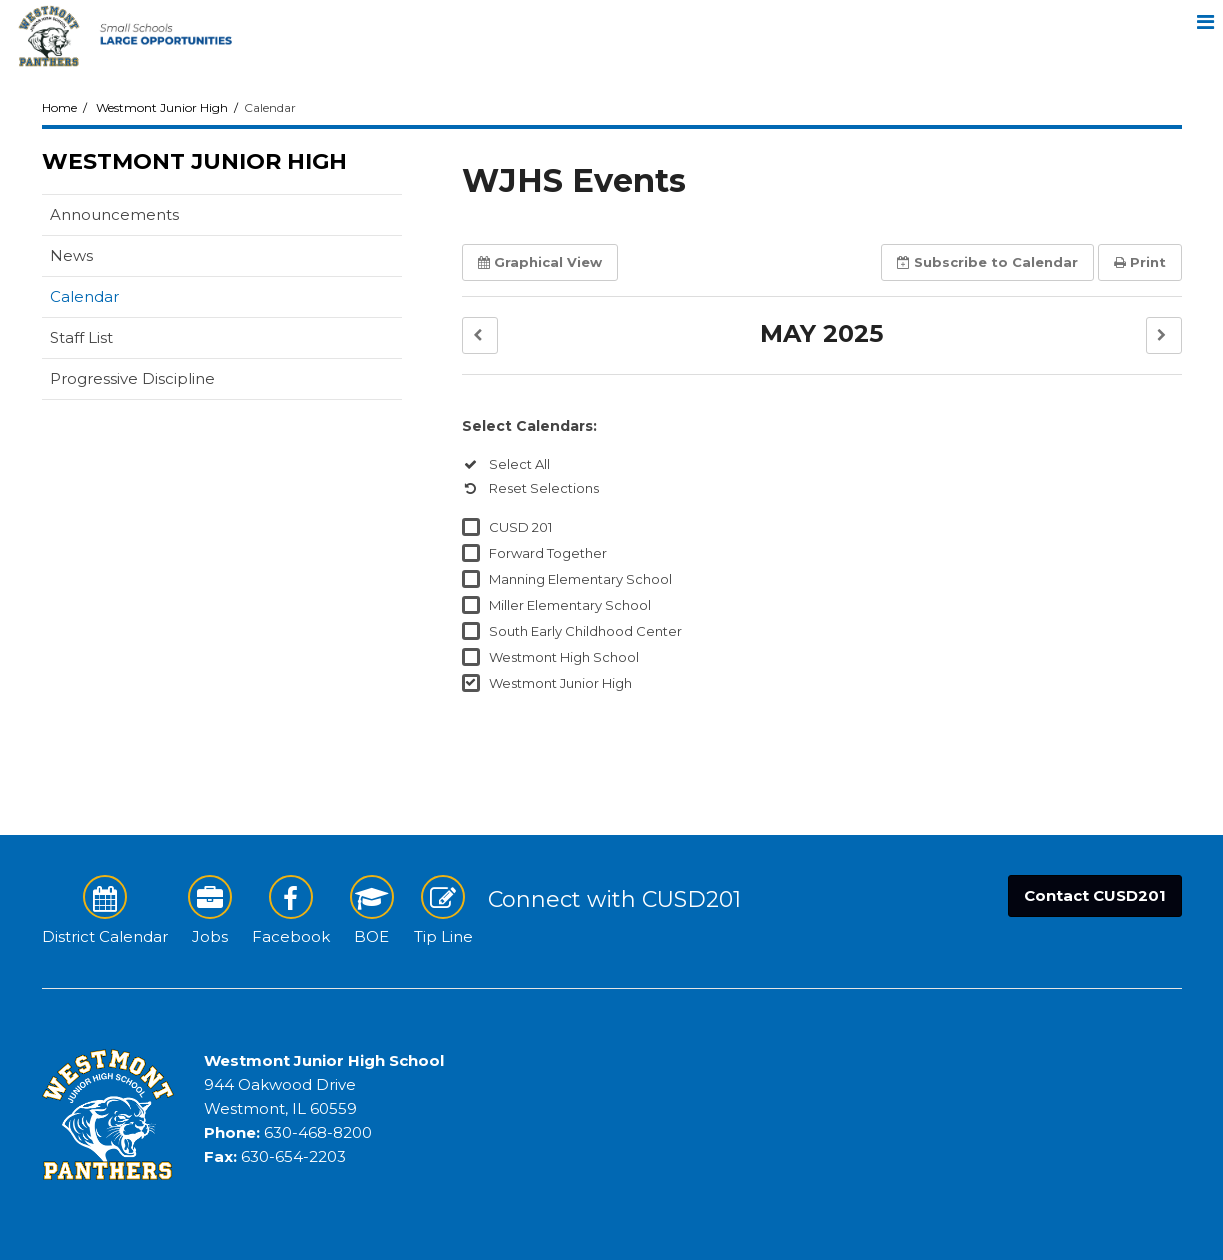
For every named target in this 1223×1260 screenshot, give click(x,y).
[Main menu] (1205, 18)
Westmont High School (564, 657)
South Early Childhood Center (585, 631)
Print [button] (1140, 262)
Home (59, 107)
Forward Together (548, 553)
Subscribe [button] (987, 262)
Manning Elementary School (580, 579)
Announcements (114, 214)
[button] (480, 335)
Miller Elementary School (570, 605)
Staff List (81, 337)
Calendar (84, 296)
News (71, 255)
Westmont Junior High (162, 107)
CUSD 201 (520, 527)
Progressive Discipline (132, 378)
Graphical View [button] (540, 262)
